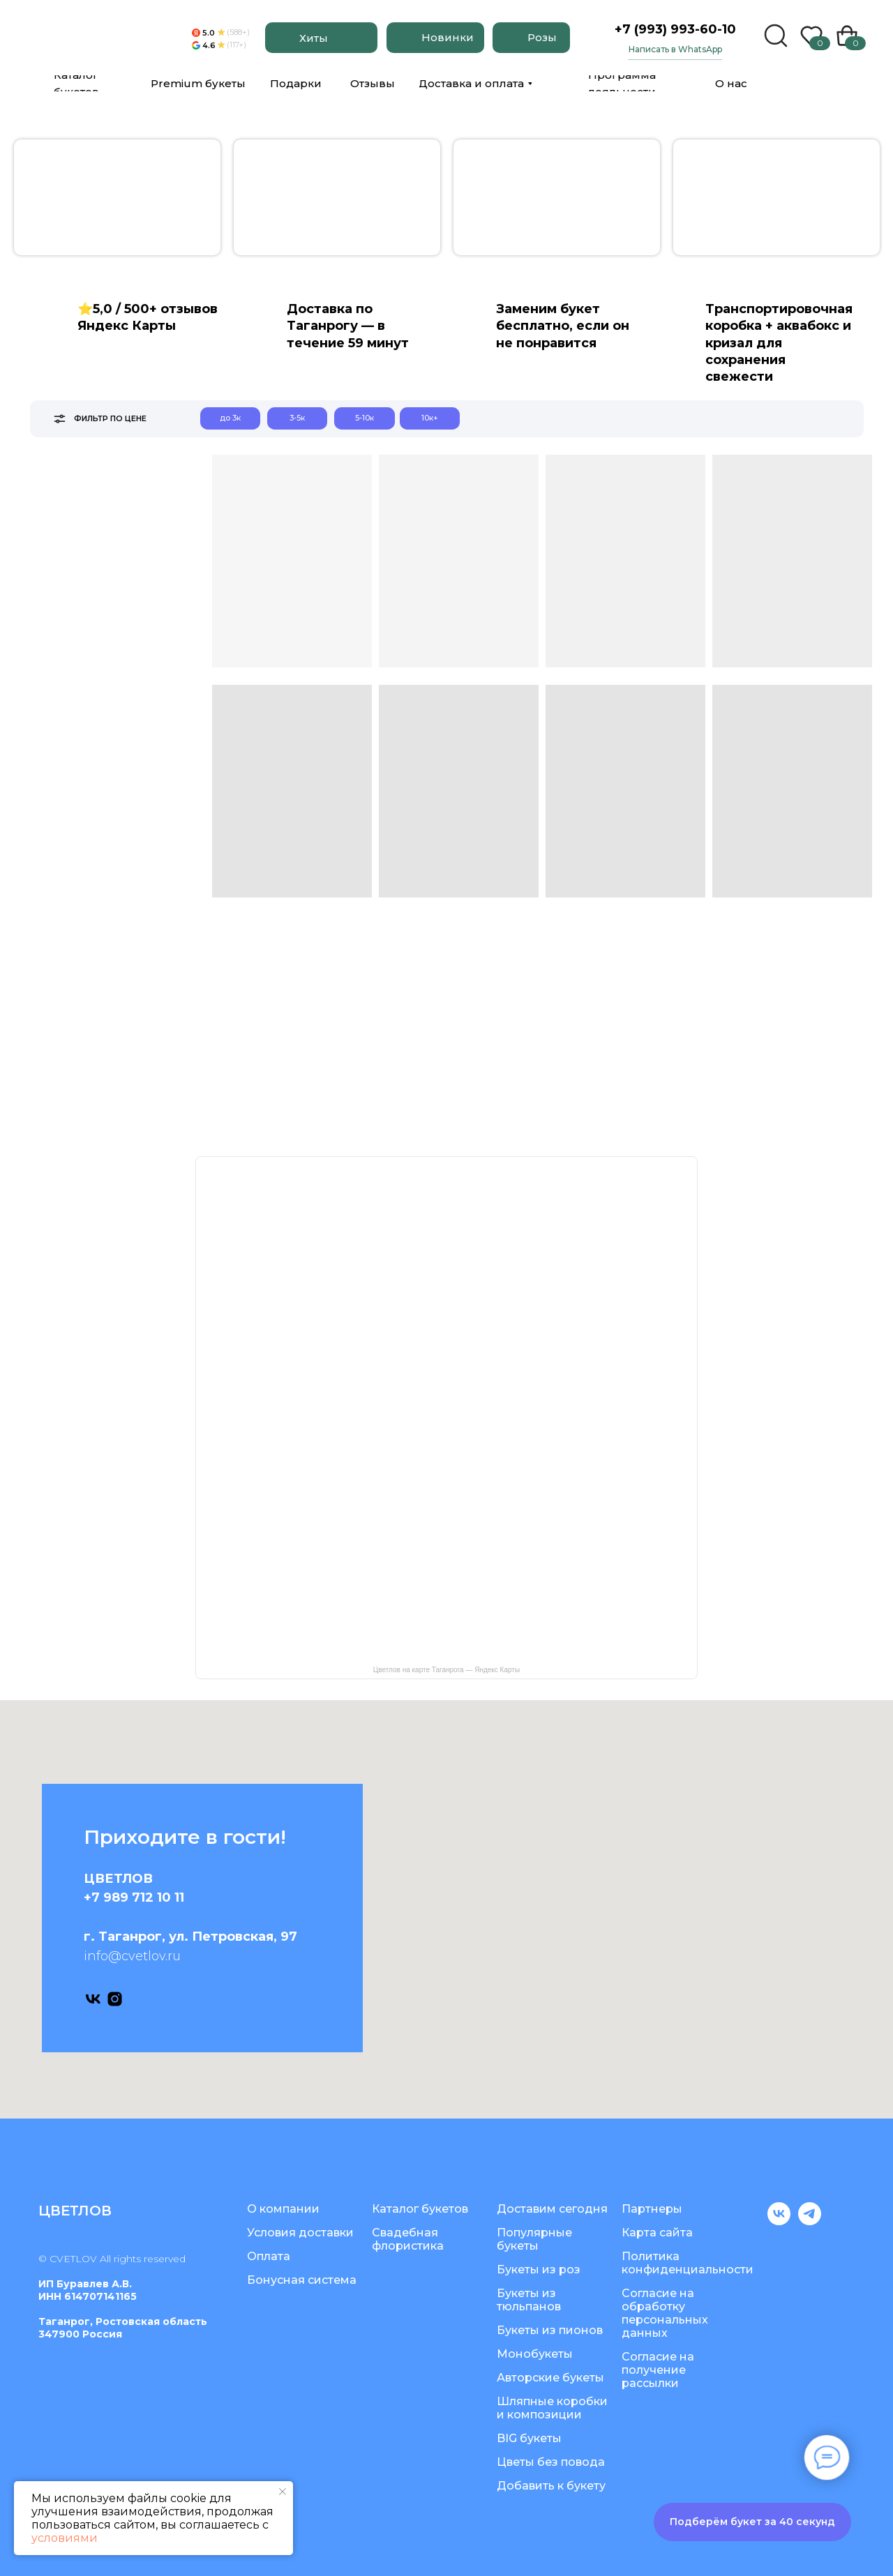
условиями (64, 2538)
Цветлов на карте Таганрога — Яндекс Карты (446, 1670)
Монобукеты (535, 2354)
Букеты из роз (538, 2269)
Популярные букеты (534, 2239)
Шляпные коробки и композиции (552, 2408)
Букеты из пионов (550, 2330)
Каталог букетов (420, 2208)
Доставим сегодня (552, 2208)
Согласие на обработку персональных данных (665, 2313)
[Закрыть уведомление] (283, 2492)
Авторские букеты (550, 2377)
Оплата (268, 2256)
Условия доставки (300, 2232)
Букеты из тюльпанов (529, 2300)
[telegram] (809, 2221)
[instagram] (114, 1999)
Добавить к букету (551, 2485)
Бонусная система (302, 2280)
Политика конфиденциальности (687, 2263)
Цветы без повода (551, 2462)
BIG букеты (529, 2438)
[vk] (93, 1999)
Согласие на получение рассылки (658, 2370)
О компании (283, 2208)
